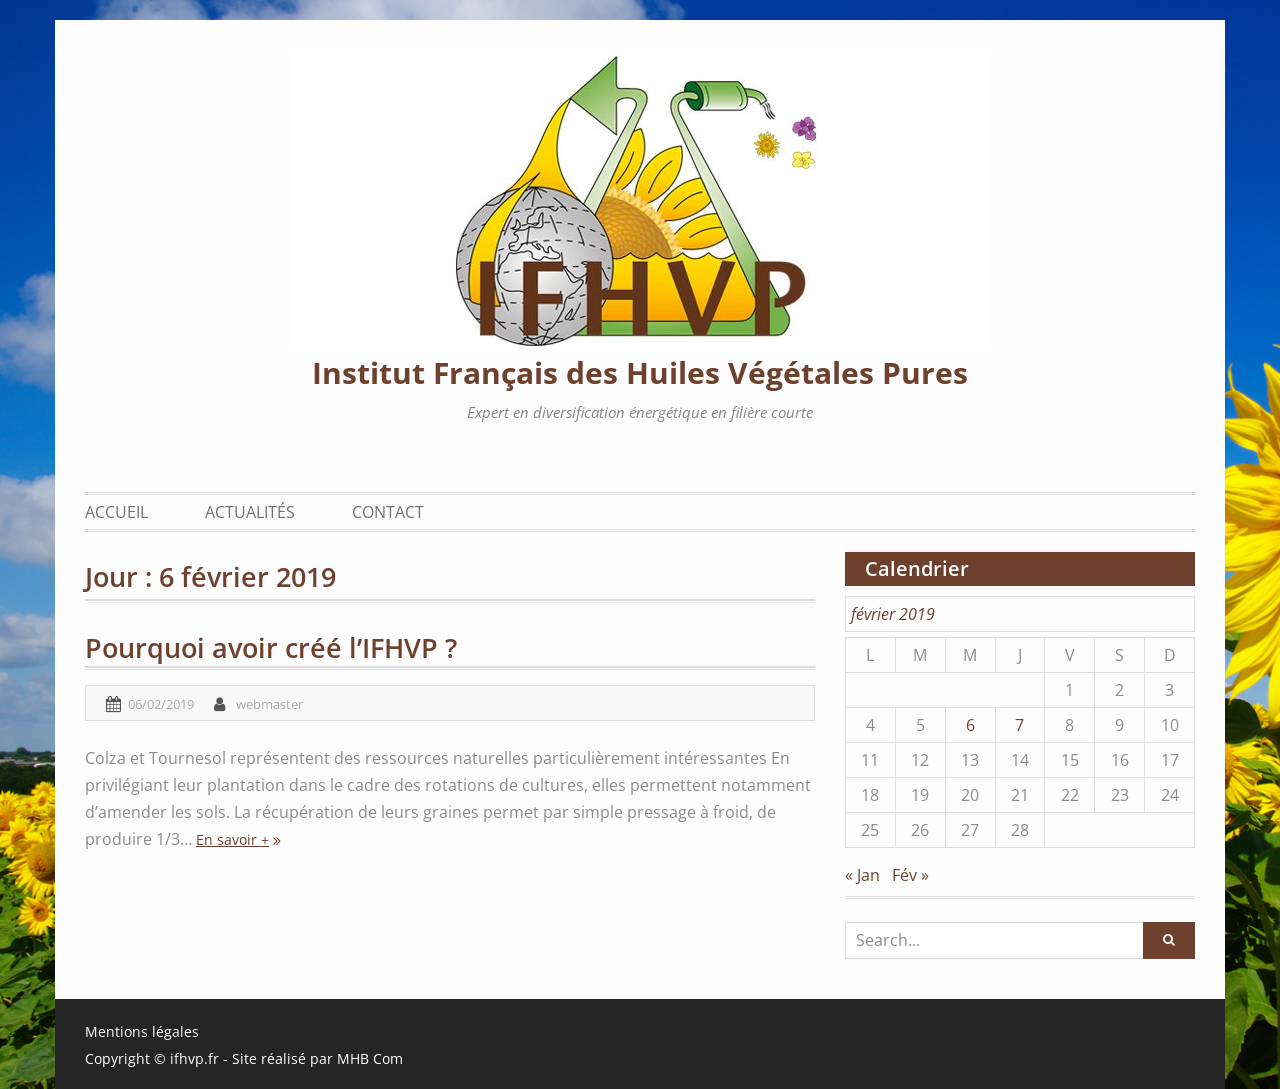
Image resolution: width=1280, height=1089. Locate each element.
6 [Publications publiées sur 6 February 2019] (970, 725)
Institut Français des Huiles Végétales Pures (640, 372)
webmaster (269, 704)
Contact (388, 512)
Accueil (116, 512)
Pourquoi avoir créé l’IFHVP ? (271, 647)
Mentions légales (142, 1032)
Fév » (910, 875)
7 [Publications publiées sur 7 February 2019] (1019, 725)
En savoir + (232, 839)
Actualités (250, 512)
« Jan (862, 875)
